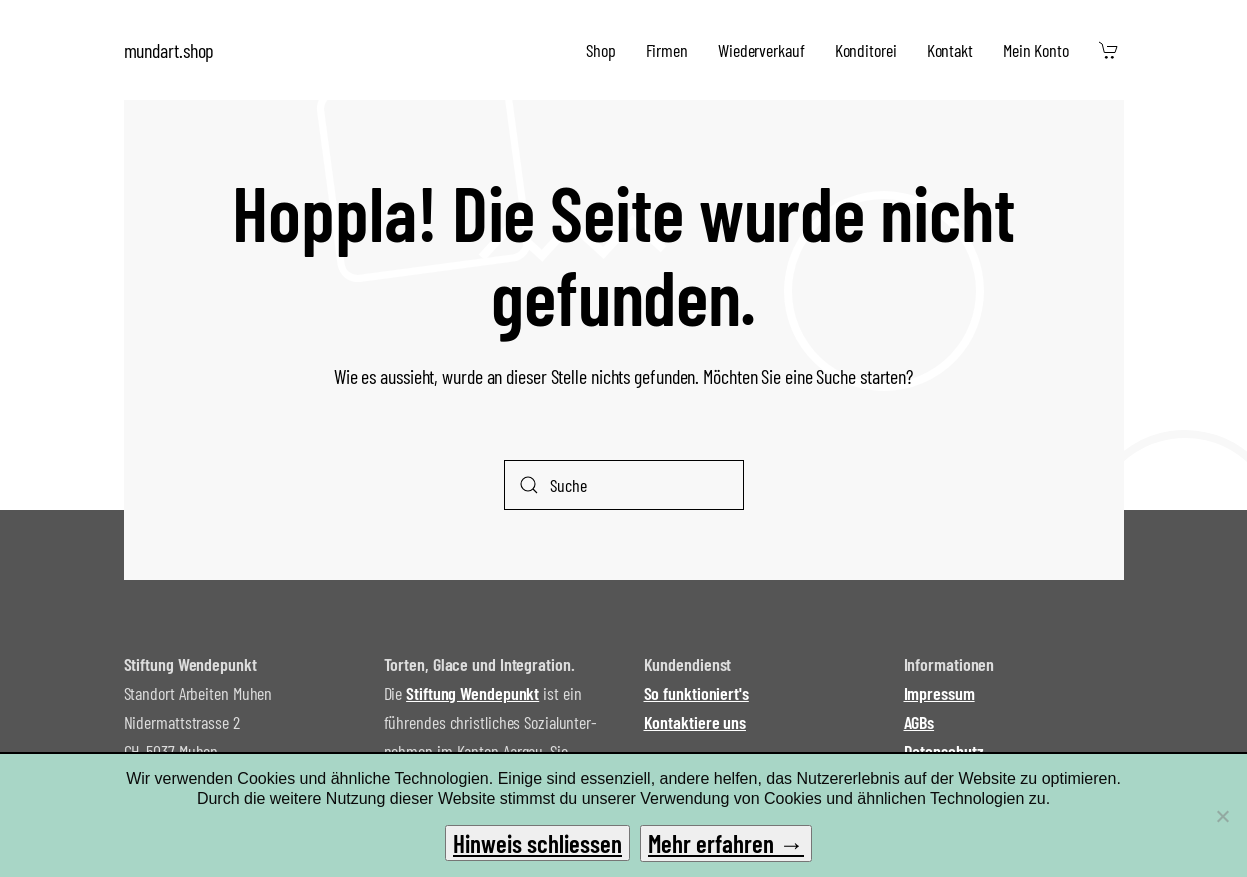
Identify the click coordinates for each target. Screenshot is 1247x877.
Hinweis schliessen (537, 843)
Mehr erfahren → (726, 843)
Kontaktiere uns (695, 722)
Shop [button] (601, 50)
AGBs (919, 722)
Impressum (939, 693)
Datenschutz (944, 751)
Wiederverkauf (761, 50)
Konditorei (866, 50)
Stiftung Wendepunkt (472, 693)
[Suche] (624, 485)
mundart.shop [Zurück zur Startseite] (169, 50)
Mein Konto (1036, 50)
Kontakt (950, 50)
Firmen (667, 50)
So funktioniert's (696, 693)
